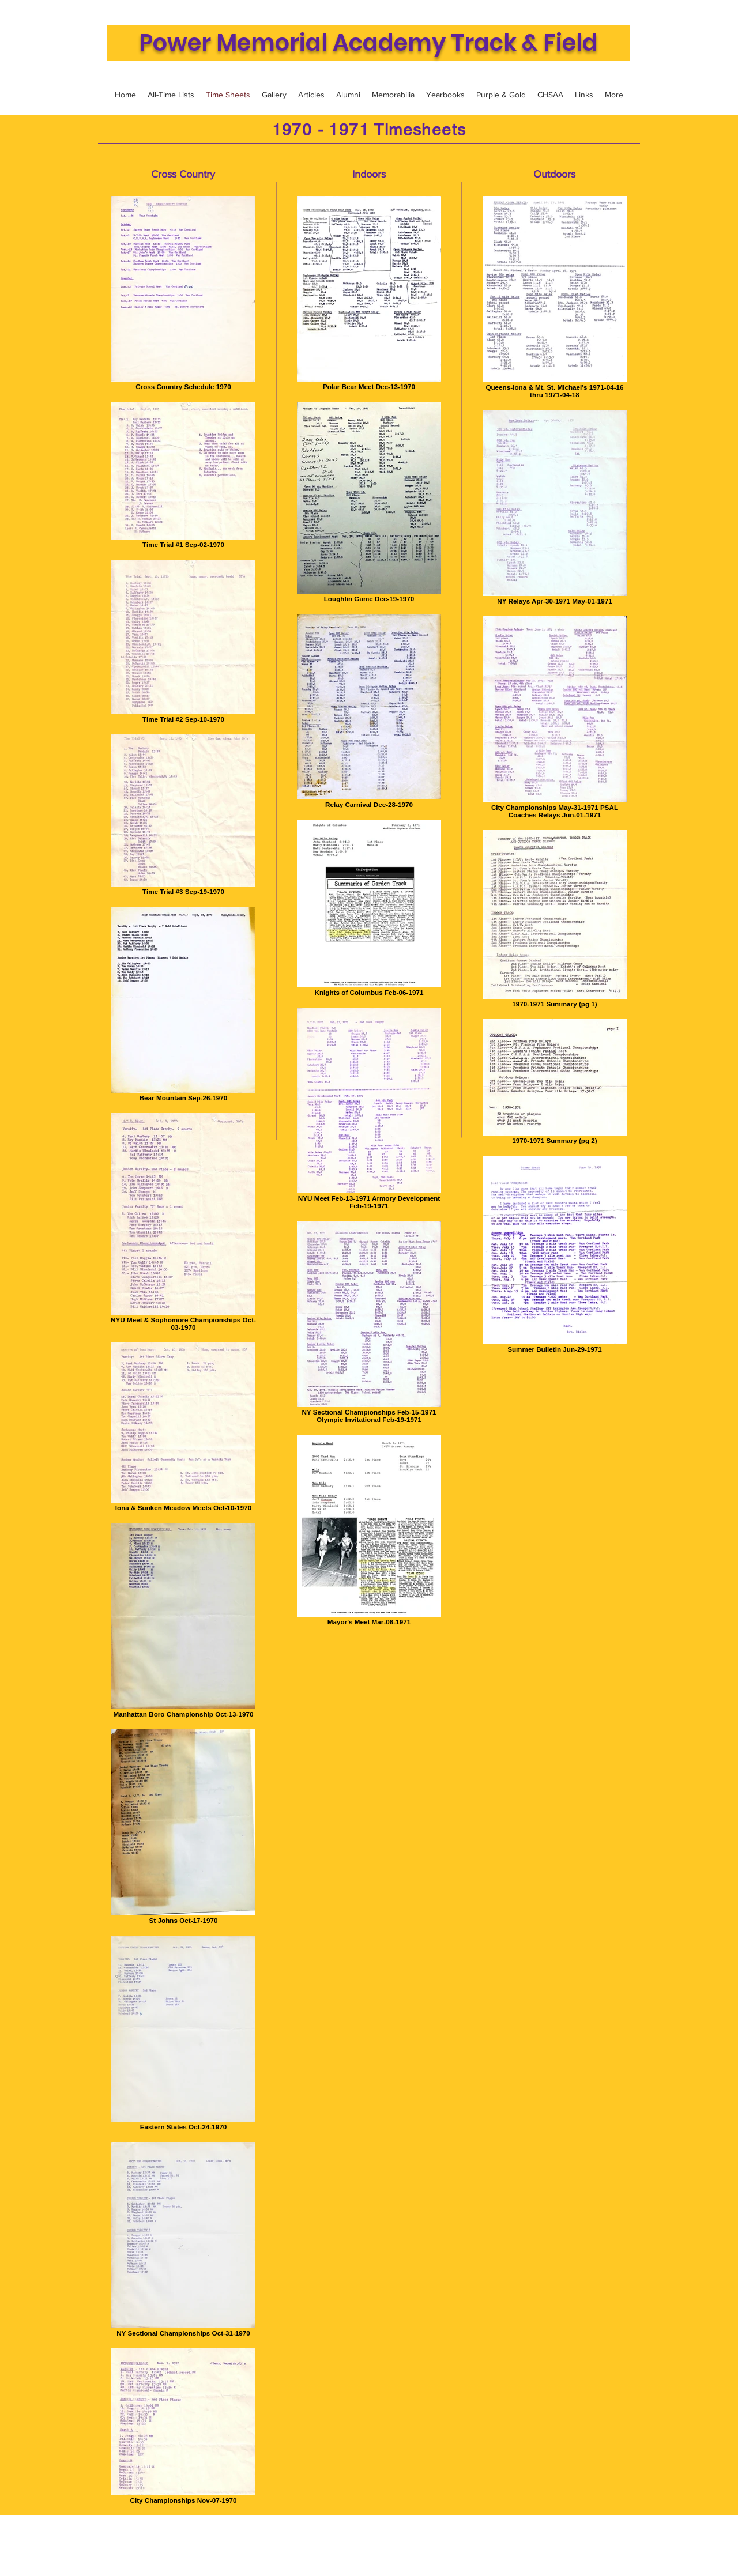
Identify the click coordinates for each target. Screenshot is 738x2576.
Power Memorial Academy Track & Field (368, 43)
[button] (550, 94)
